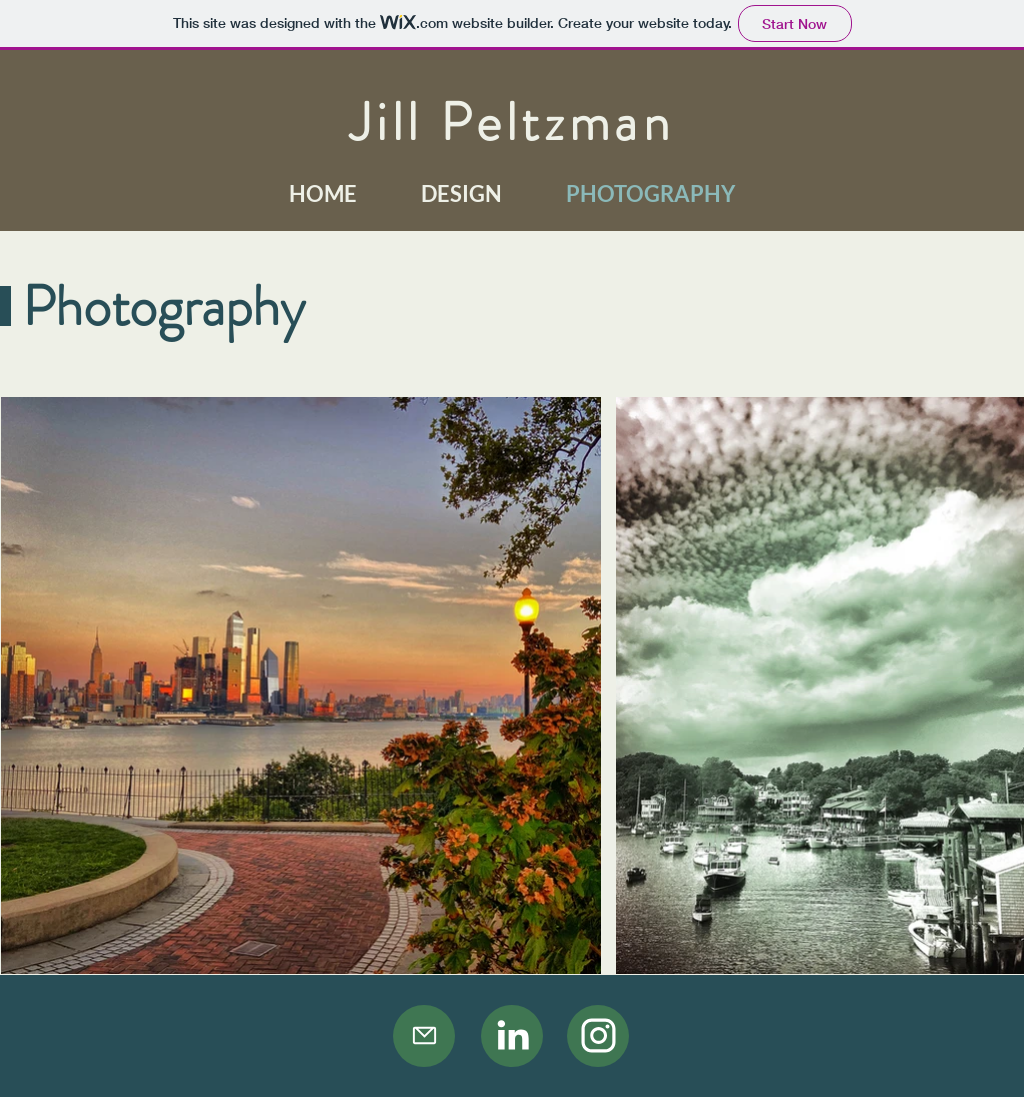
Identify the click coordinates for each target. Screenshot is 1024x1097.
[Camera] (512, 1036)
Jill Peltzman (512, 122)
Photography (163, 306)
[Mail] (424, 1036)
